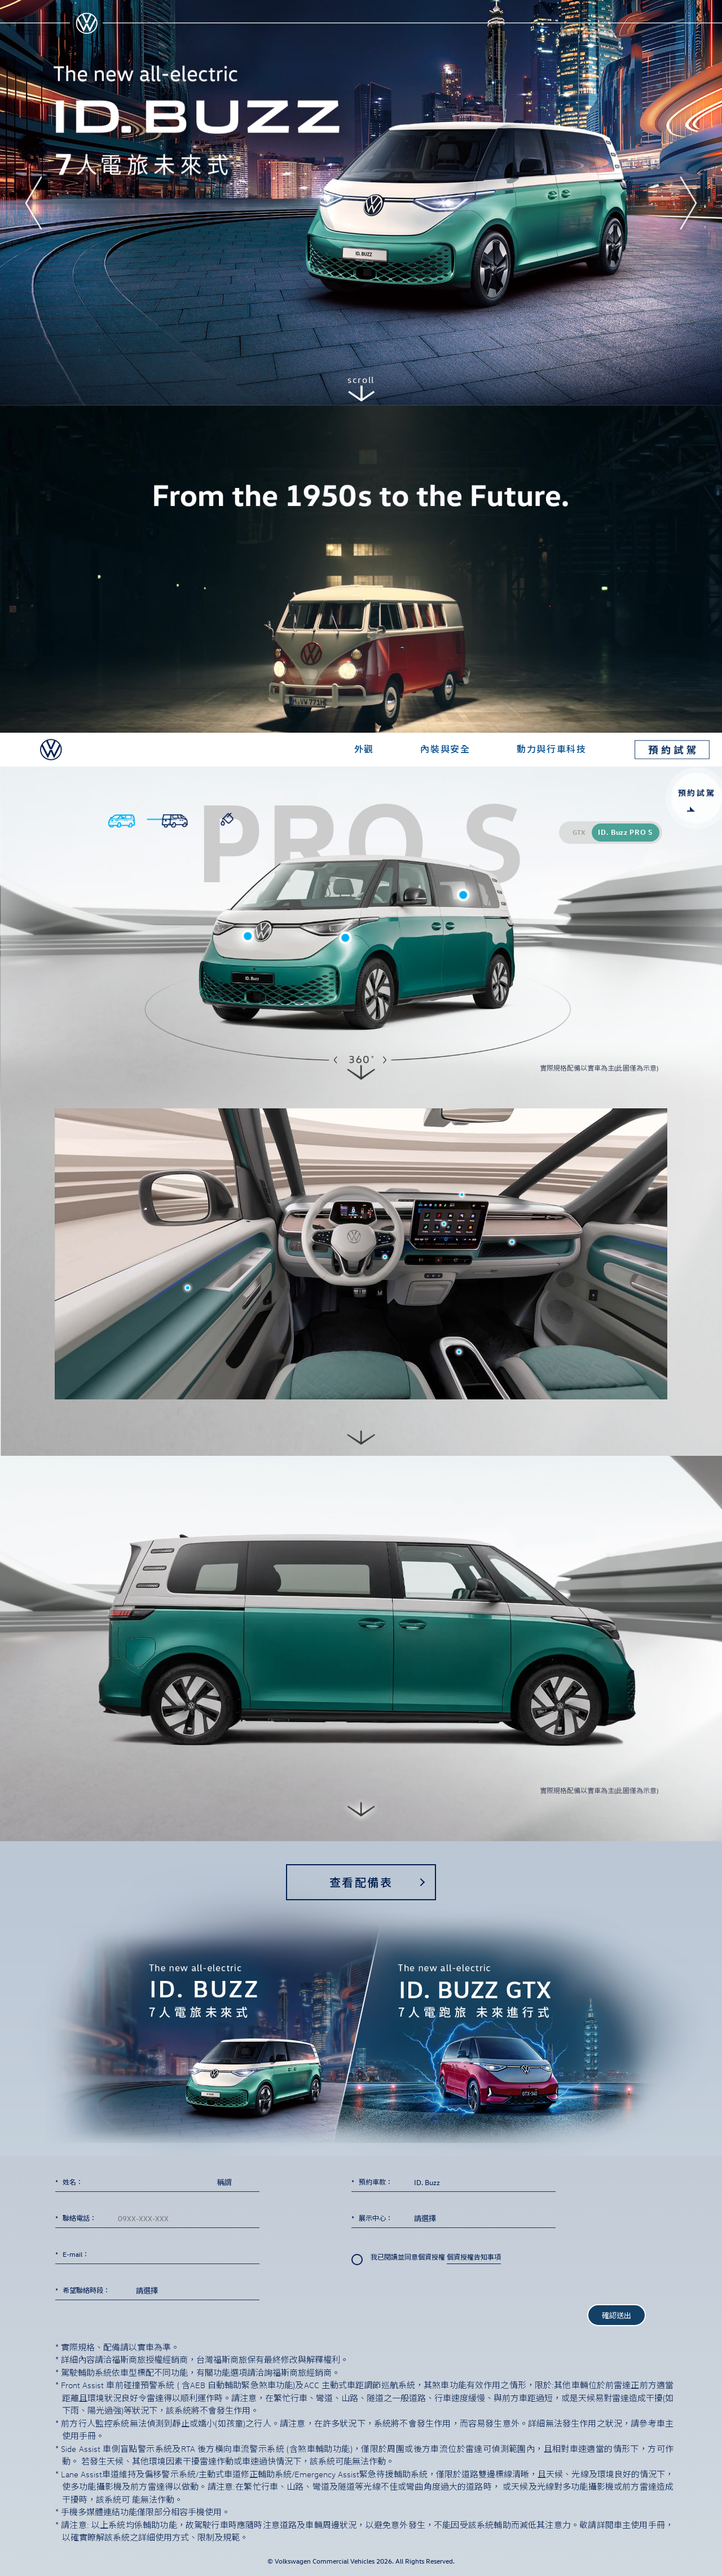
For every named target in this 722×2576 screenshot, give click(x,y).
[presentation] (437, 2303)
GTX (579, 832)
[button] (34, 203)
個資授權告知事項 (474, 2257)
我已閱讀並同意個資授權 (426, 2259)
